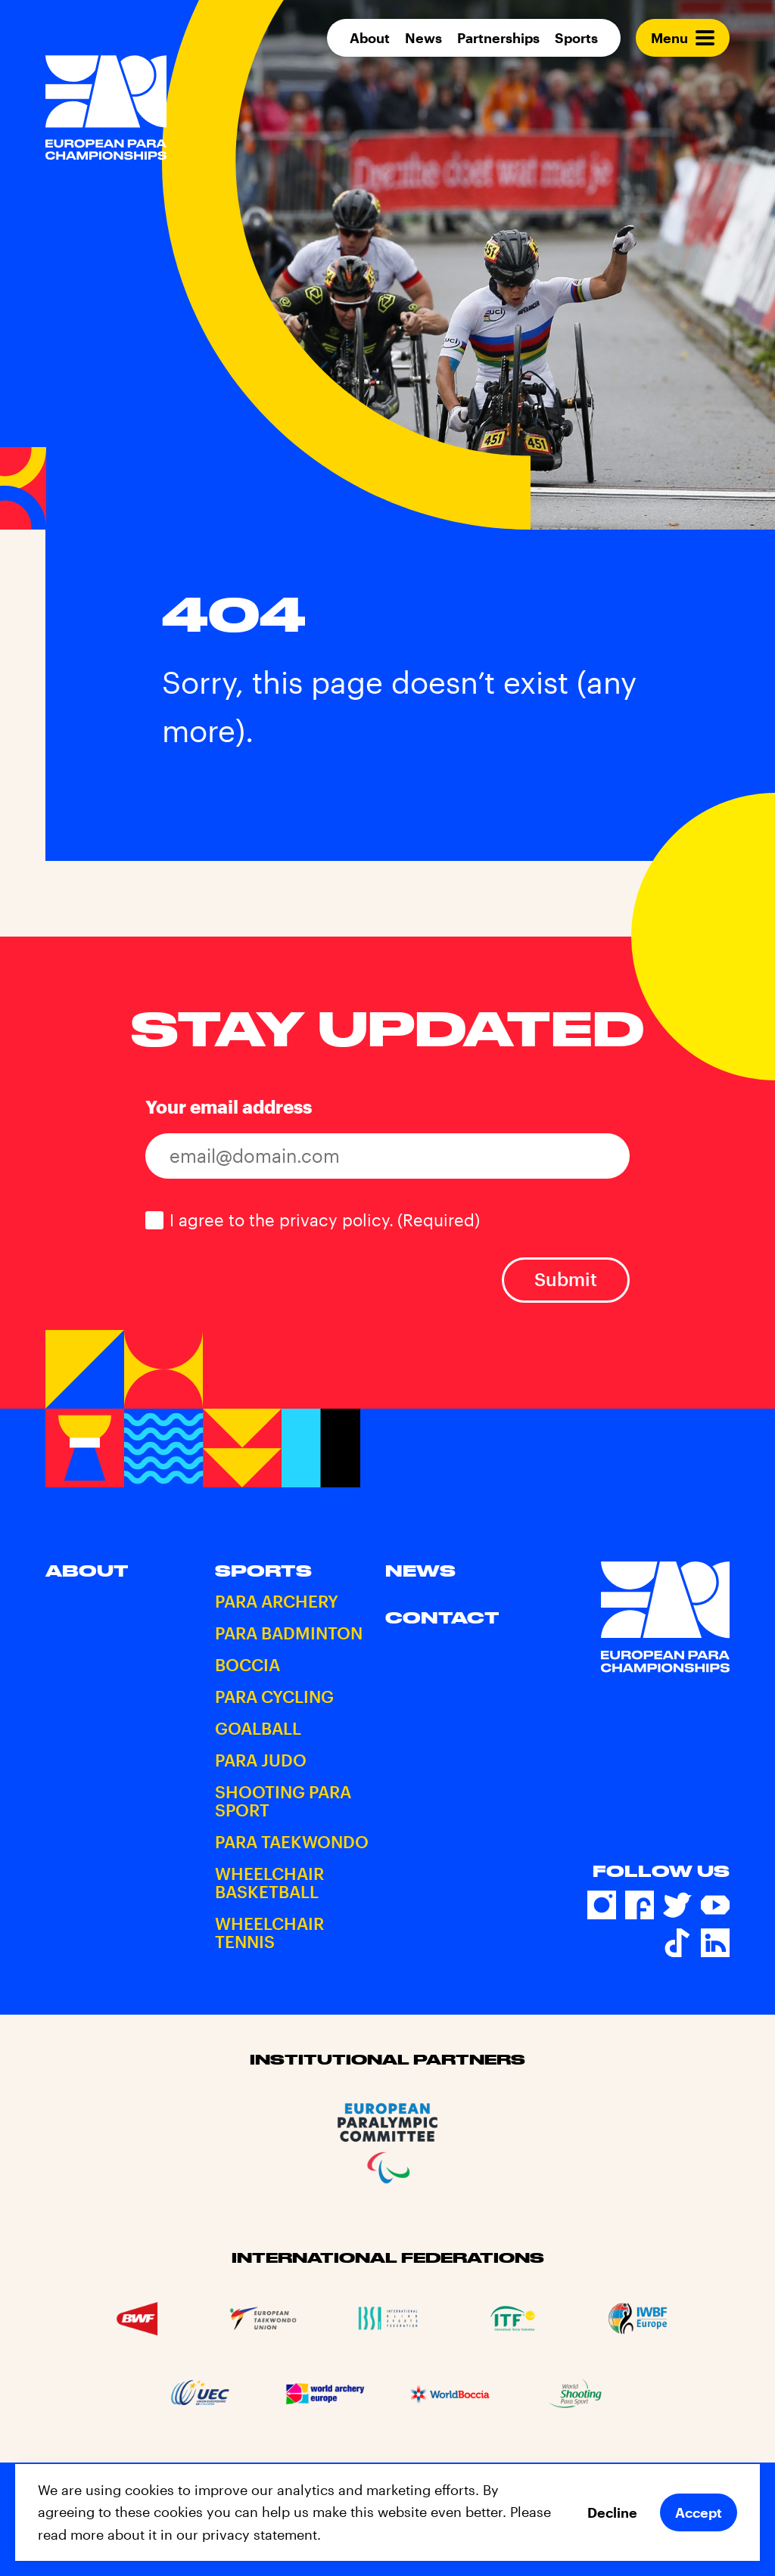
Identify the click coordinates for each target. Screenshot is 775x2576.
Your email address (228, 1106)
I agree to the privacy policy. (325, 1219)
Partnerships (498, 38)
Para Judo (261, 1760)
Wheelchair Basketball (269, 1882)
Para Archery (276, 1601)
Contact (442, 1617)
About (370, 38)
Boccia (247, 1664)
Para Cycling (274, 1696)
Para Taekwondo (292, 1841)
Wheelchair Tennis (269, 1932)
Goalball (258, 1728)
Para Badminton (289, 1632)
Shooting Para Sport (283, 1800)
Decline (612, 2512)
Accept (698, 2512)
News (423, 38)
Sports (576, 38)
